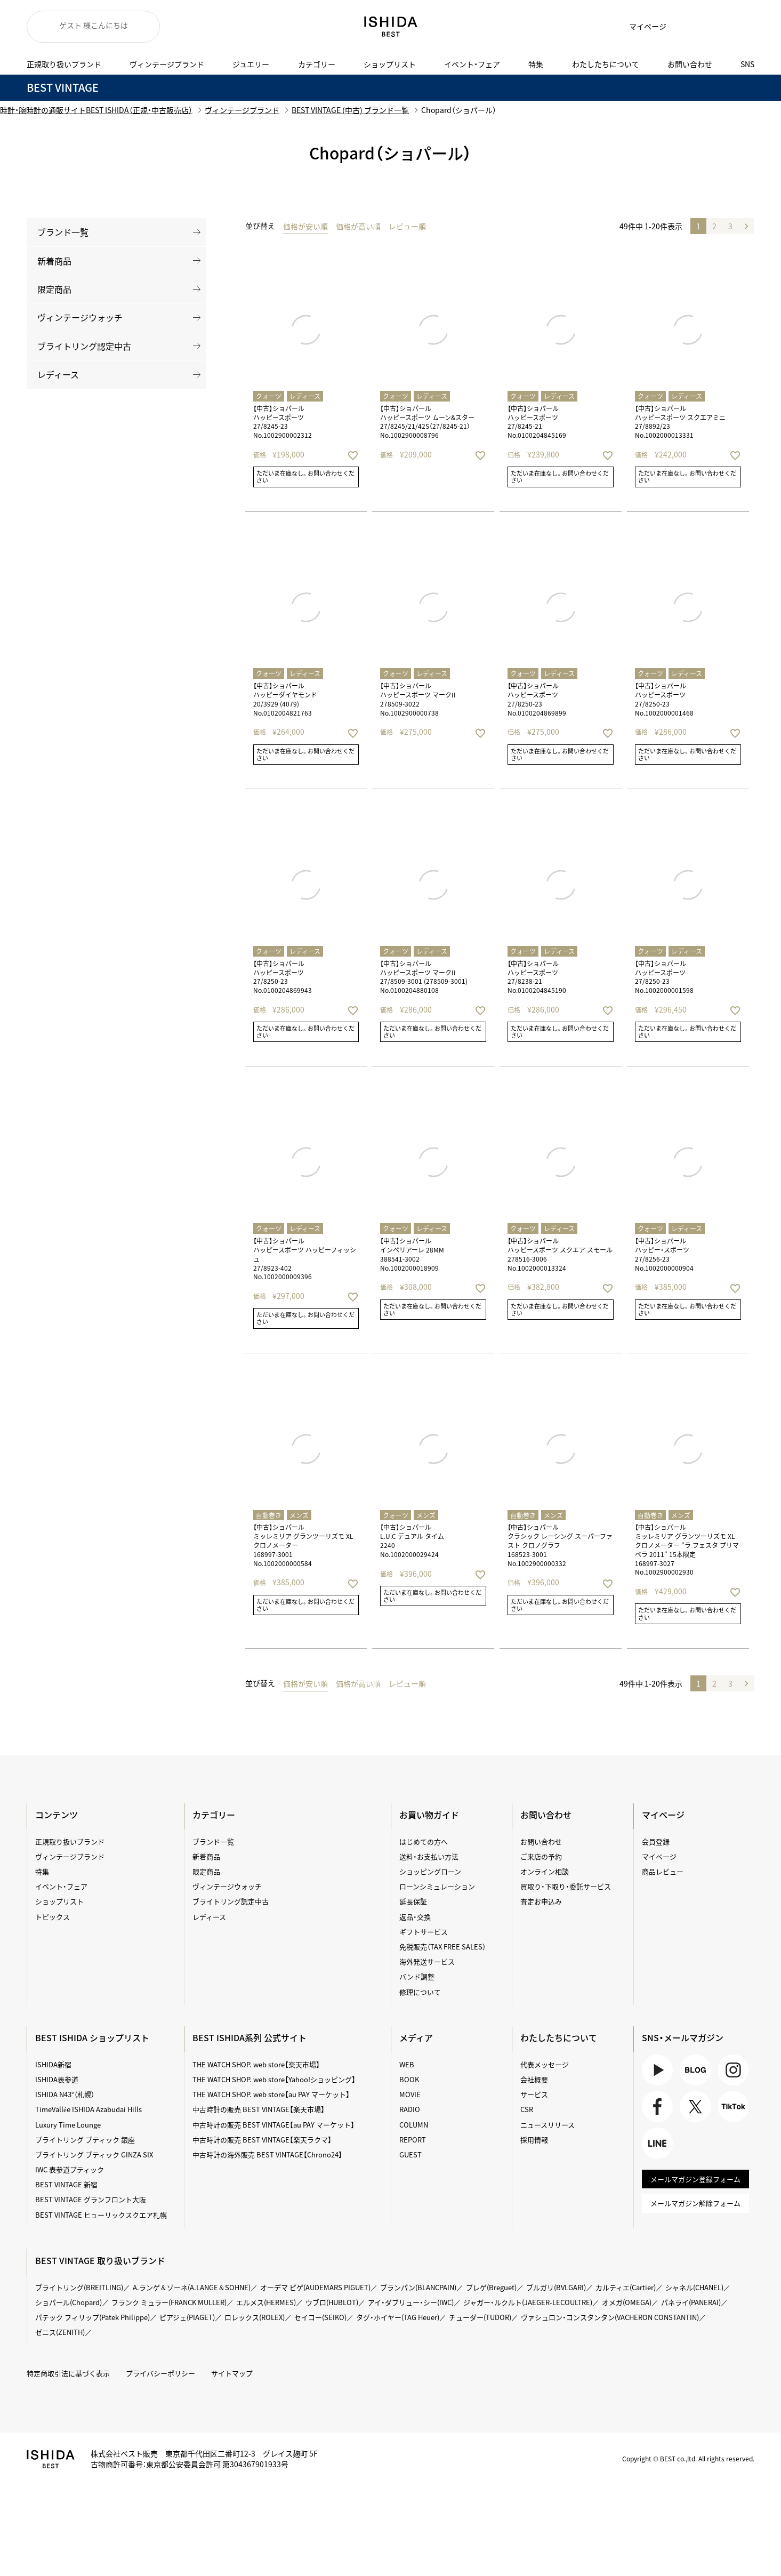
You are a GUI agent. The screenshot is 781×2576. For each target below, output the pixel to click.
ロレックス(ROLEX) (254, 2317)
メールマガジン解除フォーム (695, 2203)
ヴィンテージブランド (167, 64)
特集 (535, 64)
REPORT (412, 2139)
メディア (416, 2037)
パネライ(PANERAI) (691, 2302)
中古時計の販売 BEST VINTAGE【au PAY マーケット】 (273, 2125)
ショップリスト (390, 64)
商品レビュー (662, 1871)
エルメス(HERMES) (266, 2302)
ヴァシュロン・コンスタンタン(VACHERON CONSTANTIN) (610, 2317)
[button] (746, 226)
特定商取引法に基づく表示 (68, 2373)
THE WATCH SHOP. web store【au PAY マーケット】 (271, 2094)
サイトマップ (232, 2373)
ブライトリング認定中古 (84, 346)
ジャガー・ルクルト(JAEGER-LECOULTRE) (527, 2302)
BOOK (409, 2079)
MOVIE (410, 2094)
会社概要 (534, 2079)
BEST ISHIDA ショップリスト (92, 2037)
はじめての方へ (423, 1841)
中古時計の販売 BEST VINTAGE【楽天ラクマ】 (262, 2139)
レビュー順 (407, 226)
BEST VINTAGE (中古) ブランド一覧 (350, 110)
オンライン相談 (544, 1871)
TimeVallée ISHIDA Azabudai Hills (88, 2109)
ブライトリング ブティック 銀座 (85, 2139)
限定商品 (54, 289)
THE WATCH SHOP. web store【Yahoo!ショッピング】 (274, 2079)
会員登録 (656, 1841)
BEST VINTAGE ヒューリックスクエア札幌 (101, 2215)
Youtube (657, 2070)
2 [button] (714, 226)
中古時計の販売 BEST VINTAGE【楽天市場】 (258, 2109)
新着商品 (54, 260)
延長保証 (413, 1901)
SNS (747, 64)
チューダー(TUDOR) (480, 2317)
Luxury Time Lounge (68, 2125)
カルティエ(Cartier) (625, 2287)
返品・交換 (415, 1917)
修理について (420, 1992)
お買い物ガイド (429, 1814)
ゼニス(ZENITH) (60, 2332)
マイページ (647, 26)
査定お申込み (541, 1901)
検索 (738, 27)
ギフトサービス (423, 1932)
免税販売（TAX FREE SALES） (442, 1946)
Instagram (733, 2070)
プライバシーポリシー (160, 2373)
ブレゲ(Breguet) (491, 2287)
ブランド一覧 (62, 232)
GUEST (410, 2154)
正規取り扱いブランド (64, 64)
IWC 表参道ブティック (69, 2169)
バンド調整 (416, 1976)
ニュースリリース (547, 2125)
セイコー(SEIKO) (320, 2317)
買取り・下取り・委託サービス (565, 1886)
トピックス (52, 1917)
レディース (58, 374)
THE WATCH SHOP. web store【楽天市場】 (256, 2064)
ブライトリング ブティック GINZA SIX (94, 2154)
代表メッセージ (544, 2064)
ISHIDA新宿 (53, 2064)
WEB (406, 2064)
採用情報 (534, 2139)
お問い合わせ (689, 64)
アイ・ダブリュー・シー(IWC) (411, 2302)
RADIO (409, 2109)
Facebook (657, 2106)
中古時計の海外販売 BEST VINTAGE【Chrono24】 (267, 2154)
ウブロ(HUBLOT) (331, 2302)
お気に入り (685, 27)
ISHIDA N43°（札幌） (64, 2094)
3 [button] (730, 226)
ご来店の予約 (541, 1856)
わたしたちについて (605, 64)
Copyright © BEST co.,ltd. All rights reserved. (688, 2458)
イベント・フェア (472, 64)
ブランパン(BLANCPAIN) (418, 2287)
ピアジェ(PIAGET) (187, 2317)
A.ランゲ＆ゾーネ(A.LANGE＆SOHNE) (192, 2287)
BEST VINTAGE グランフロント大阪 (90, 2199)
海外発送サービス (427, 1961)
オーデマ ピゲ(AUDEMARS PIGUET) (315, 2287)
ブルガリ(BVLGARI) (556, 2287)
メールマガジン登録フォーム (695, 2179)
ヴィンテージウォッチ (80, 317)
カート (712, 27)
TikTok (733, 2106)
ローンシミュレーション (437, 1886)
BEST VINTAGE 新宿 (66, 2184)
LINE (657, 2143)
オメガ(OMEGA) (626, 2302)
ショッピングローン (430, 1871)
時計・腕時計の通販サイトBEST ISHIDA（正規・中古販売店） (96, 110)
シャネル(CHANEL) (694, 2287)
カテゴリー (316, 64)
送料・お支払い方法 (428, 1856)
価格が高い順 (358, 226)
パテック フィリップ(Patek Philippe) (92, 2317)
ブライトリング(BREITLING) (79, 2287)
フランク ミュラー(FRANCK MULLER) (169, 2302)
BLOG (695, 2070)
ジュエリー (250, 64)
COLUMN (413, 2125)
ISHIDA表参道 (56, 2079)
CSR (526, 2109)
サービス (534, 2094)
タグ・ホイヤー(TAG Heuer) (397, 2317)
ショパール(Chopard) (68, 2302)
